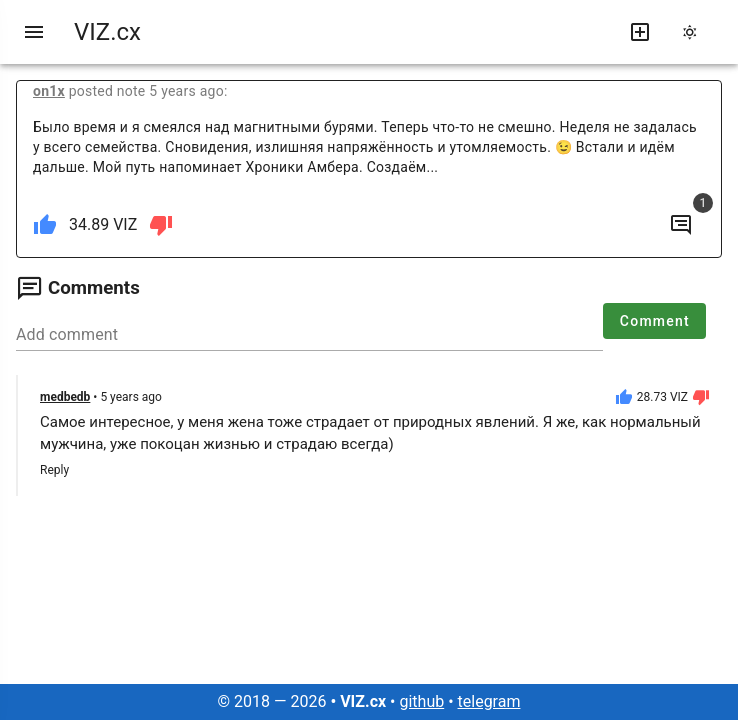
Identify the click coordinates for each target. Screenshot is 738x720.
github (421, 701)
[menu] (34, 32)
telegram (489, 701)
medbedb (65, 397)
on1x (49, 91)
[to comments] (681, 225)
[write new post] (640, 32)
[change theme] (696, 32)
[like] (45, 225)
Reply (54, 470)
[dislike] (161, 225)
